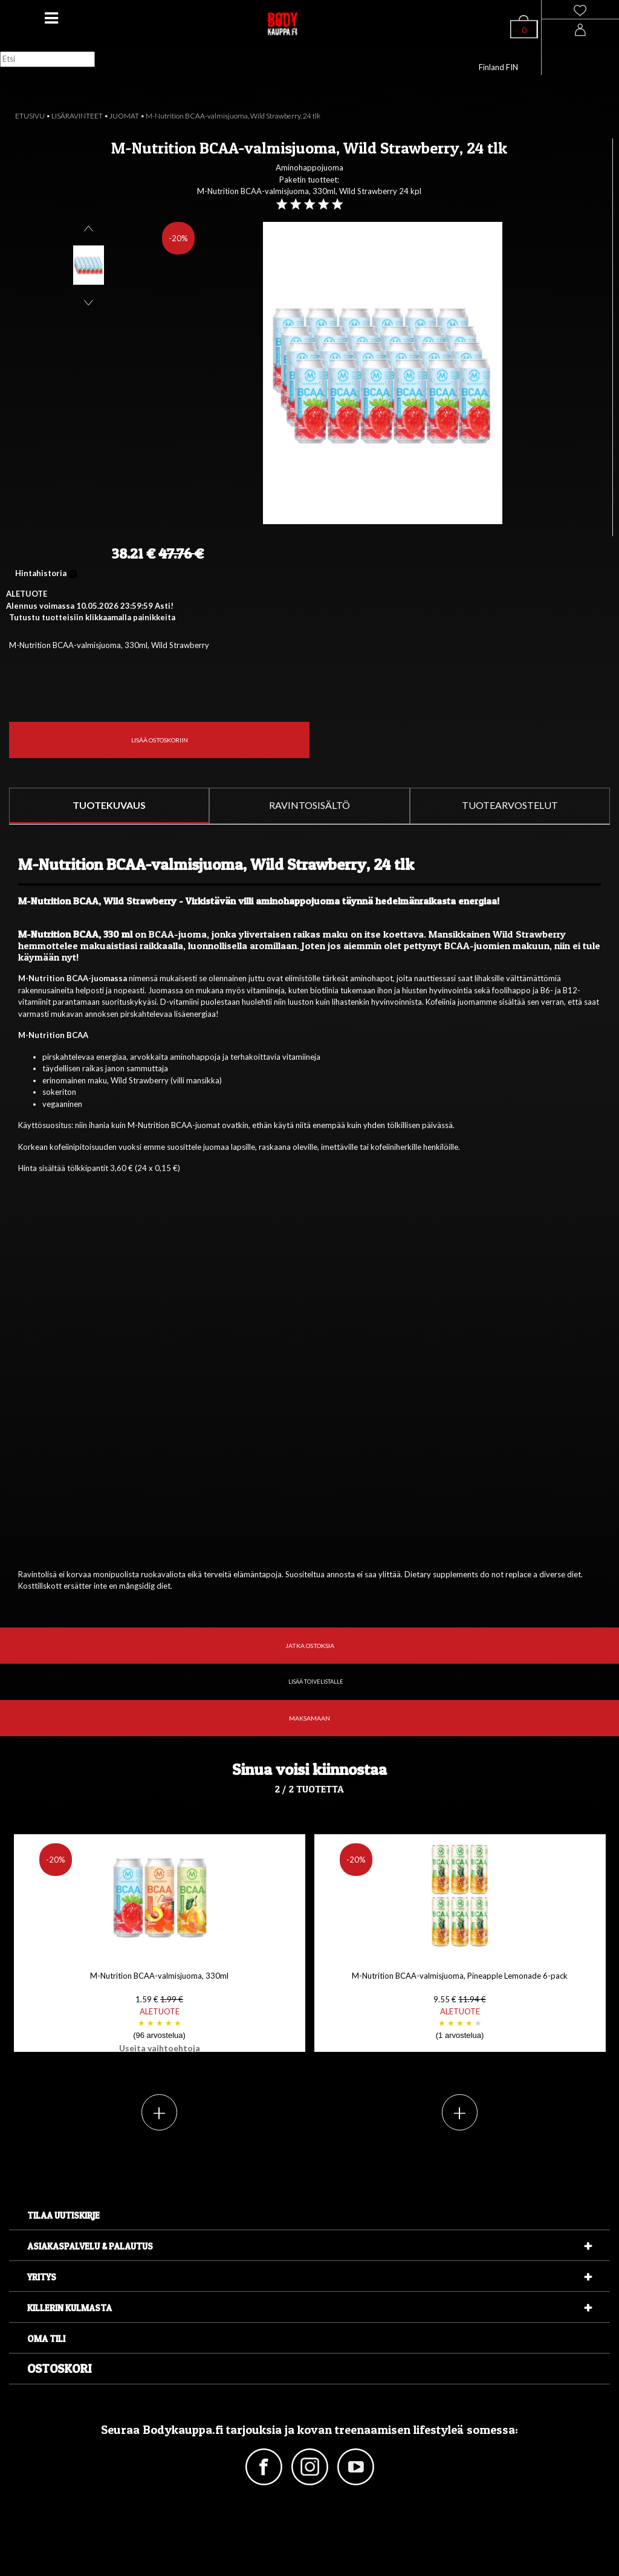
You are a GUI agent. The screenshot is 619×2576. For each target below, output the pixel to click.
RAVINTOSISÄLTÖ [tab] (309, 805)
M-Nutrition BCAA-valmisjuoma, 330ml (159, 2012)
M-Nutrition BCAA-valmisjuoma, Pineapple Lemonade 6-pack (460, 2006)
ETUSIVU (30, 115)
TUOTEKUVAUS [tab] (109, 805)
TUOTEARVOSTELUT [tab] (510, 805)
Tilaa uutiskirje (63, 2215)
